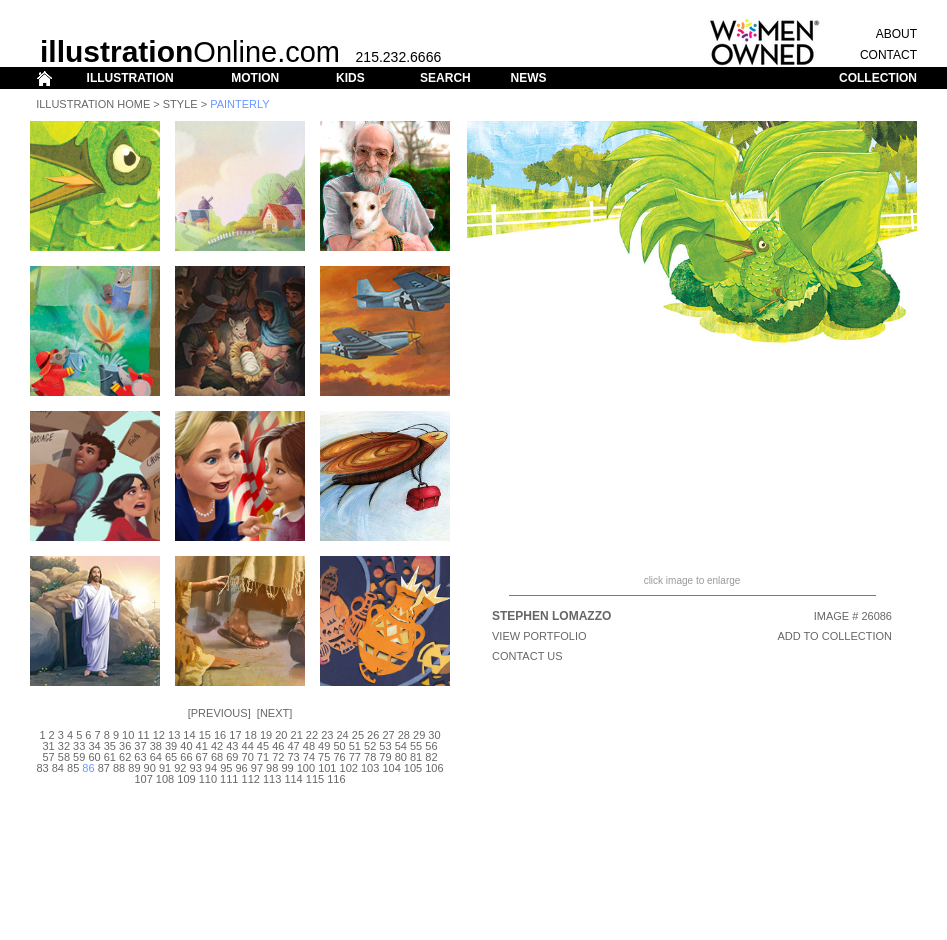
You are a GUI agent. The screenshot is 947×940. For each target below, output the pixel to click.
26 (373, 735)
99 (287, 768)
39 (171, 746)
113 (272, 779)
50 (339, 746)
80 (401, 757)
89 (134, 768)
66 (186, 757)
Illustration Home (93, 104)
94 (211, 768)
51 (355, 746)
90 (150, 768)
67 (202, 757)
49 (324, 746)
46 (278, 746)
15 (205, 735)
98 (272, 768)
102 (349, 768)
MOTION (255, 78)
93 (196, 768)
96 (241, 768)
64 (156, 757)
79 (385, 757)
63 (140, 757)
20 (281, 735)
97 (257, 768)
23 (327, 735)
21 (297, 735)
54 (401, 746)
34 (94, 746)
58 (64, 757)
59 (79, 757)
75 (324, 757)
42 (217, 746)
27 (388, 735)
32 (64, 746)
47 (293, 746)
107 (143, 779)
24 (342, 735)
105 (413, 768)
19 (266, 735)
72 (278, 757)
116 (336, 779)
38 (156, 746)
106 (434, 768)
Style (180, 104)
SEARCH (445, 78)
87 (104, 768)
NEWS (528, 78)
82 (431, 757)
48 (309, 746)
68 (217, 757)
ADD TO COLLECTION (834, 636)
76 (339, 757)
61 (110, 757)
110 (208, 779)
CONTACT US (527, 656)
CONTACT (888, 55)
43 (232, 746)
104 (391, 768)
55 (416, 746)
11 (143, 735)
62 (125, 757)
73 (293, 757)
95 (226, 768)
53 (385, 746)
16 (220, 735)
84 (58, 768)
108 (165, 779)
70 (248, 757)
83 (42, 768)
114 (293, 779)
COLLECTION (878, 78)
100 (306, 768)
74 (309, 757)
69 (232, 757)
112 (251, 779)
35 (110, 746)
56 (431, 746)
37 (140, 746)
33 (79, 746)
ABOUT (896, 34)
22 (312, 735)
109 (186, 779)
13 (174, 735)
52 (370, 746)
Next (274, 713)
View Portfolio (539, 636)
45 (263, 746)
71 (263, 757)
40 (186, 746)
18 (251, 735)
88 (119, 768)
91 (165, 768)
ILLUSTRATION (130, 78)
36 (125, 746)
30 (434, 735)
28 (404, 735)
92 (180, 768)
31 (48, 746)
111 (229, 779)
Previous (219, 713)
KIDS (350, 78)
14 (189, 735)
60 (94, 757)
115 (315, 779)
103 (370, 768)
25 (358, 735)
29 (419, 735)
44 (248, 746)
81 (416, 757)
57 (48, 757)
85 (73, 768)
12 (159, 735)
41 (202, 746)
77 (355, 757)
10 (128, 735)
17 (235, 735)
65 (171, 757)
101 (327, 768)
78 (370, 757)
